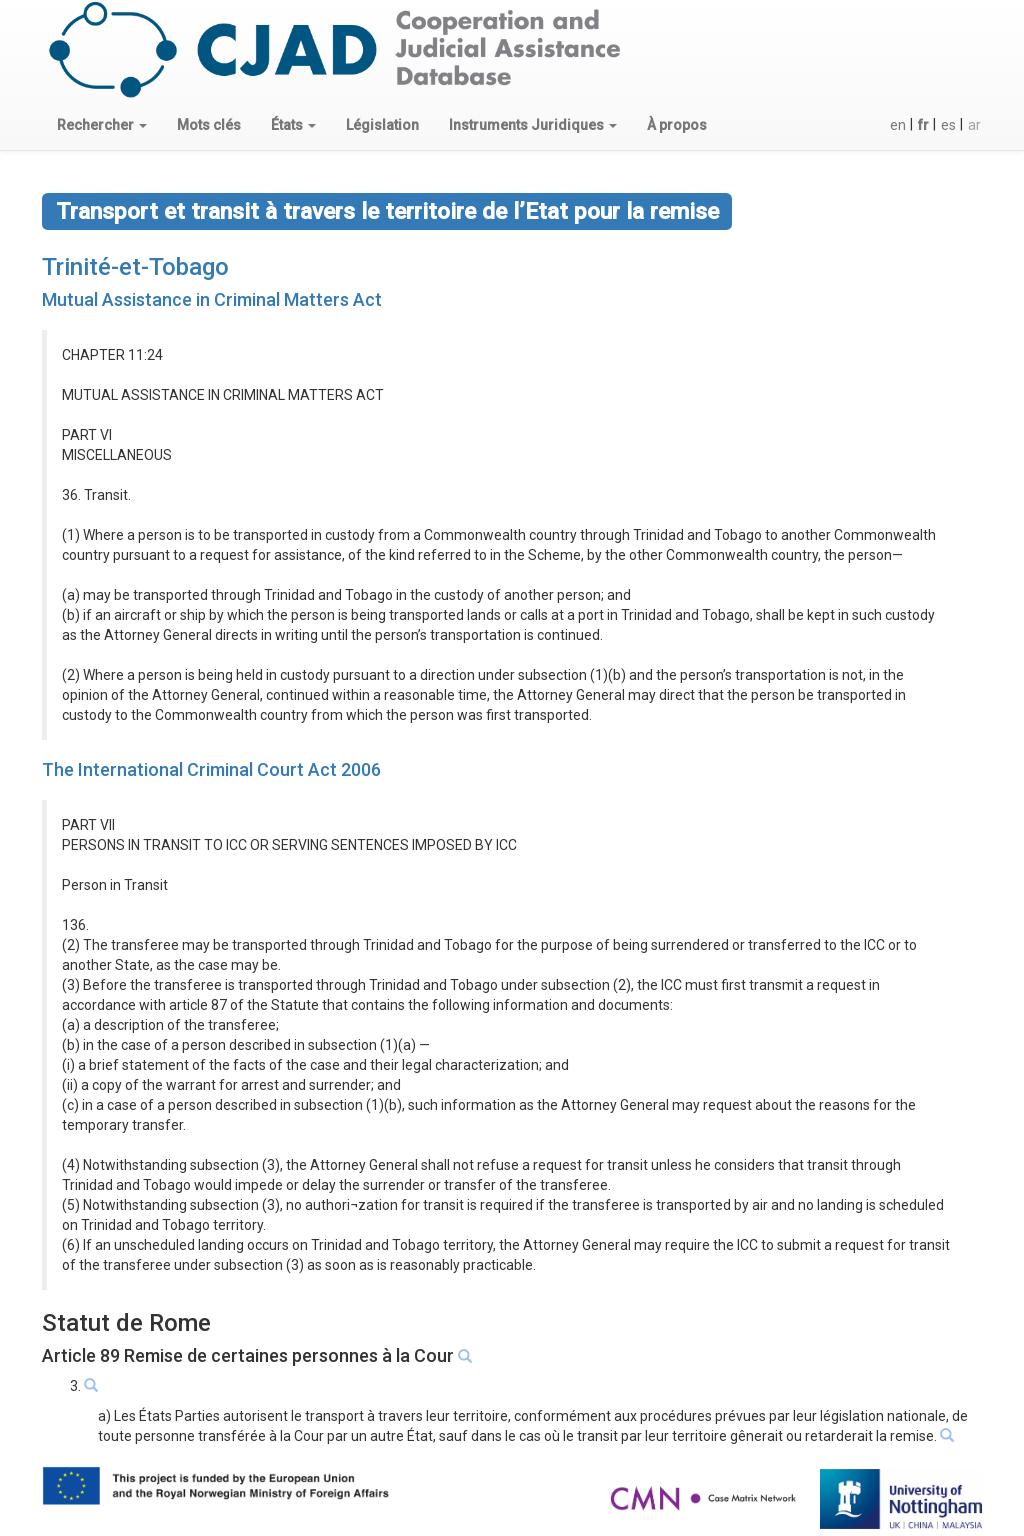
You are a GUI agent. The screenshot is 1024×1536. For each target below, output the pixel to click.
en (898, 125)
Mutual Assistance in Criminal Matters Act (212, 299)
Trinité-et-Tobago (135, 267)
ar (974, 125)
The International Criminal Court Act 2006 (211, 769)
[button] (102, 125)
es (948, 125)
